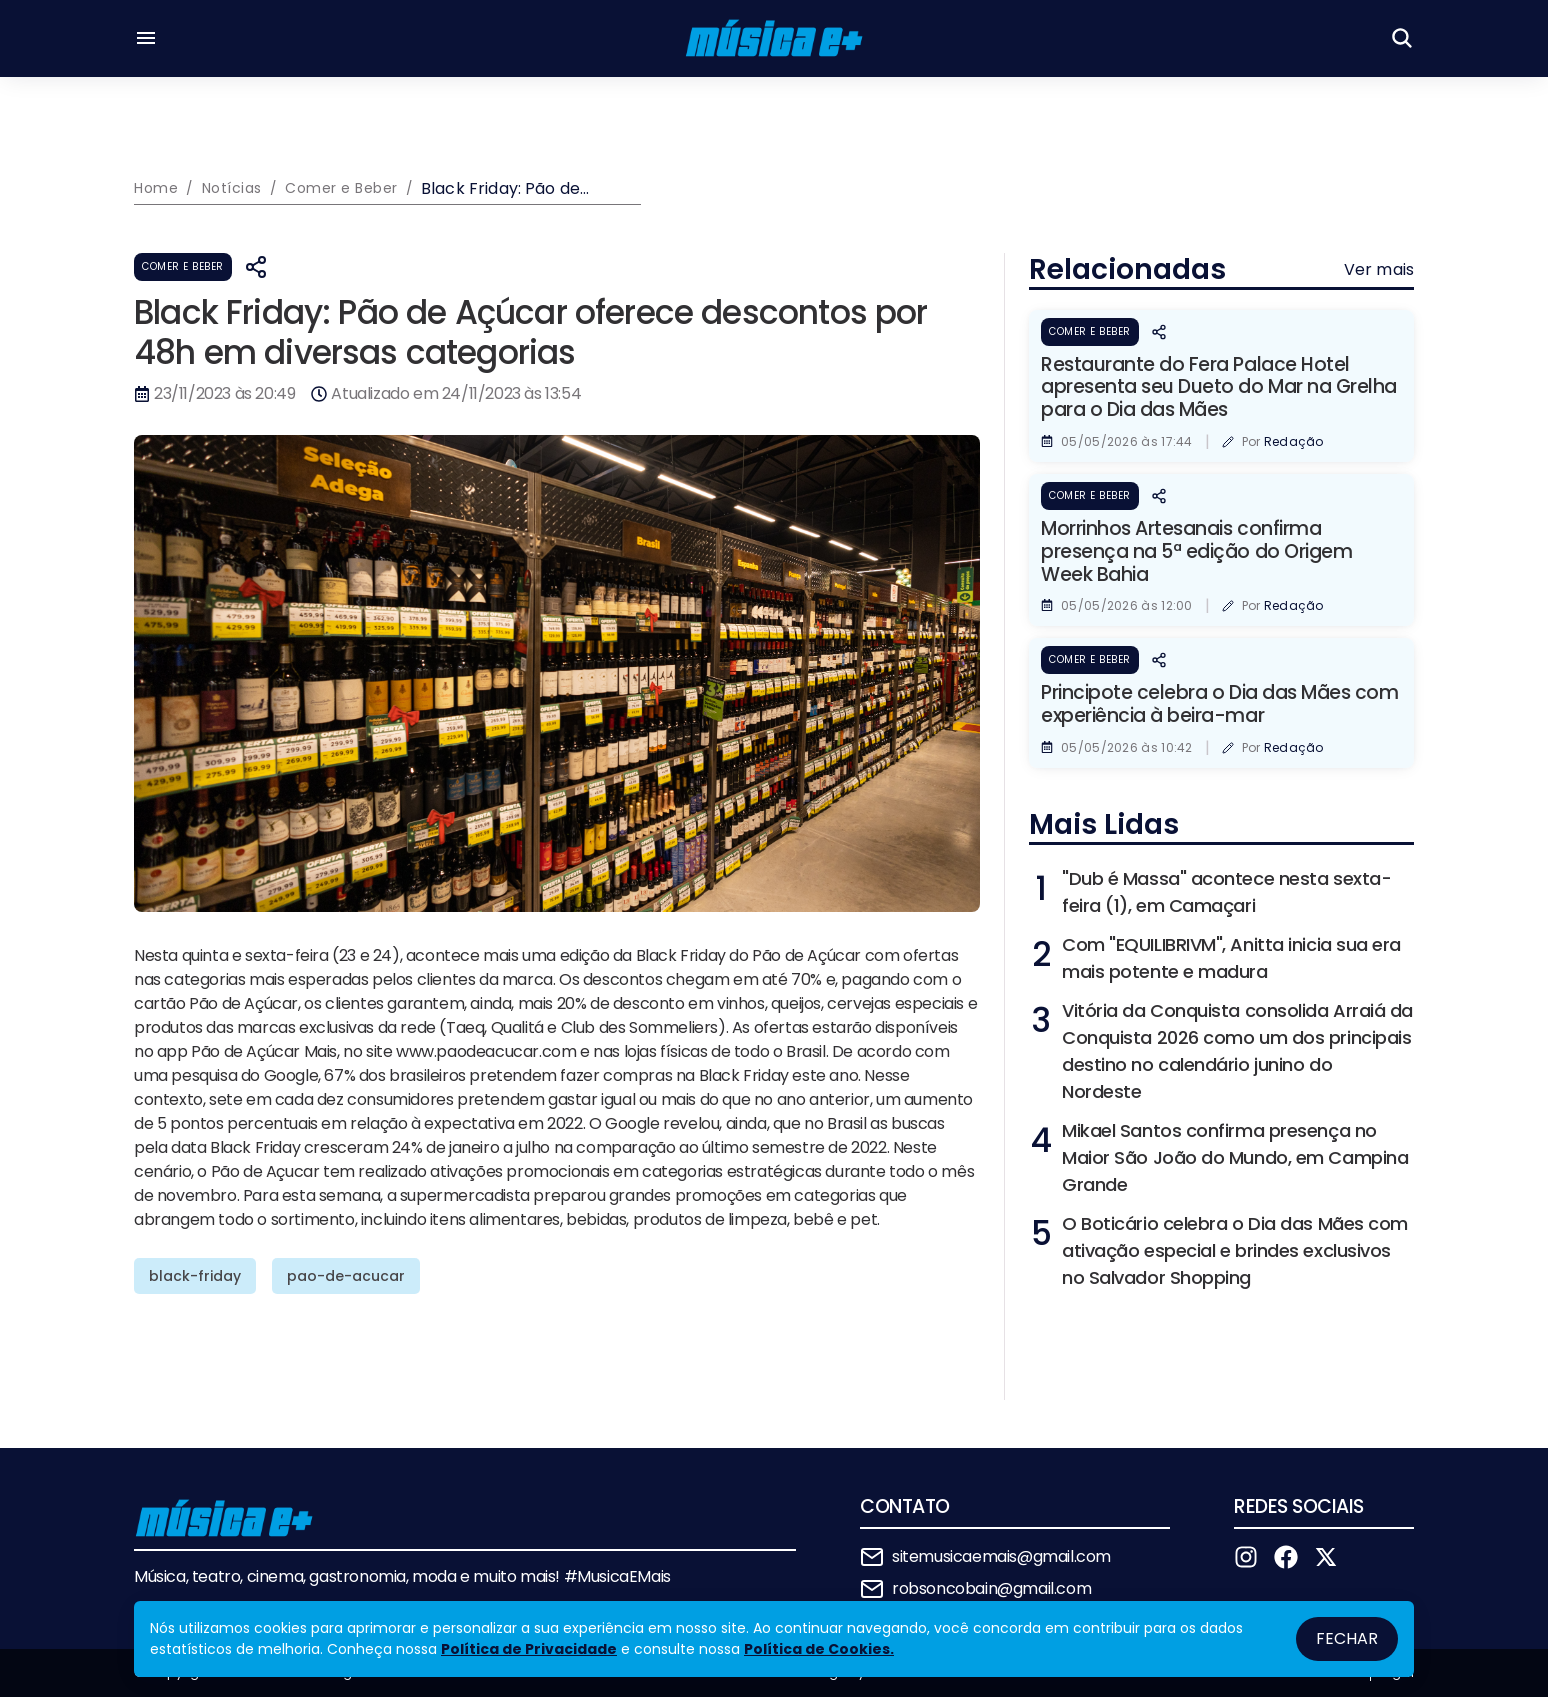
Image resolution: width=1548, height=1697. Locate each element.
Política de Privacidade (529, 1649)
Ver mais (1379, 269)
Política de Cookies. (819, 1649)
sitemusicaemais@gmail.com (1001, 1556)
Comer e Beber (183, 266)
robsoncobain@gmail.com (991, 1588)
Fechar (1347, 1638)
